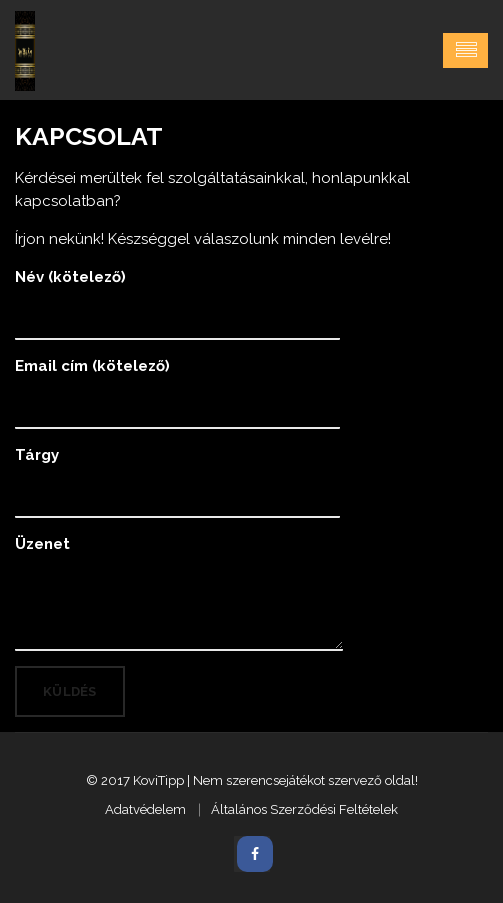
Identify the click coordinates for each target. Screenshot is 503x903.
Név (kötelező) (177, 295)
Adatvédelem (145, 809)
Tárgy (177, 473)
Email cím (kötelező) (177, 384)
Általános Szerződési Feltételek (304, 809)
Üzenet (179, 591)
